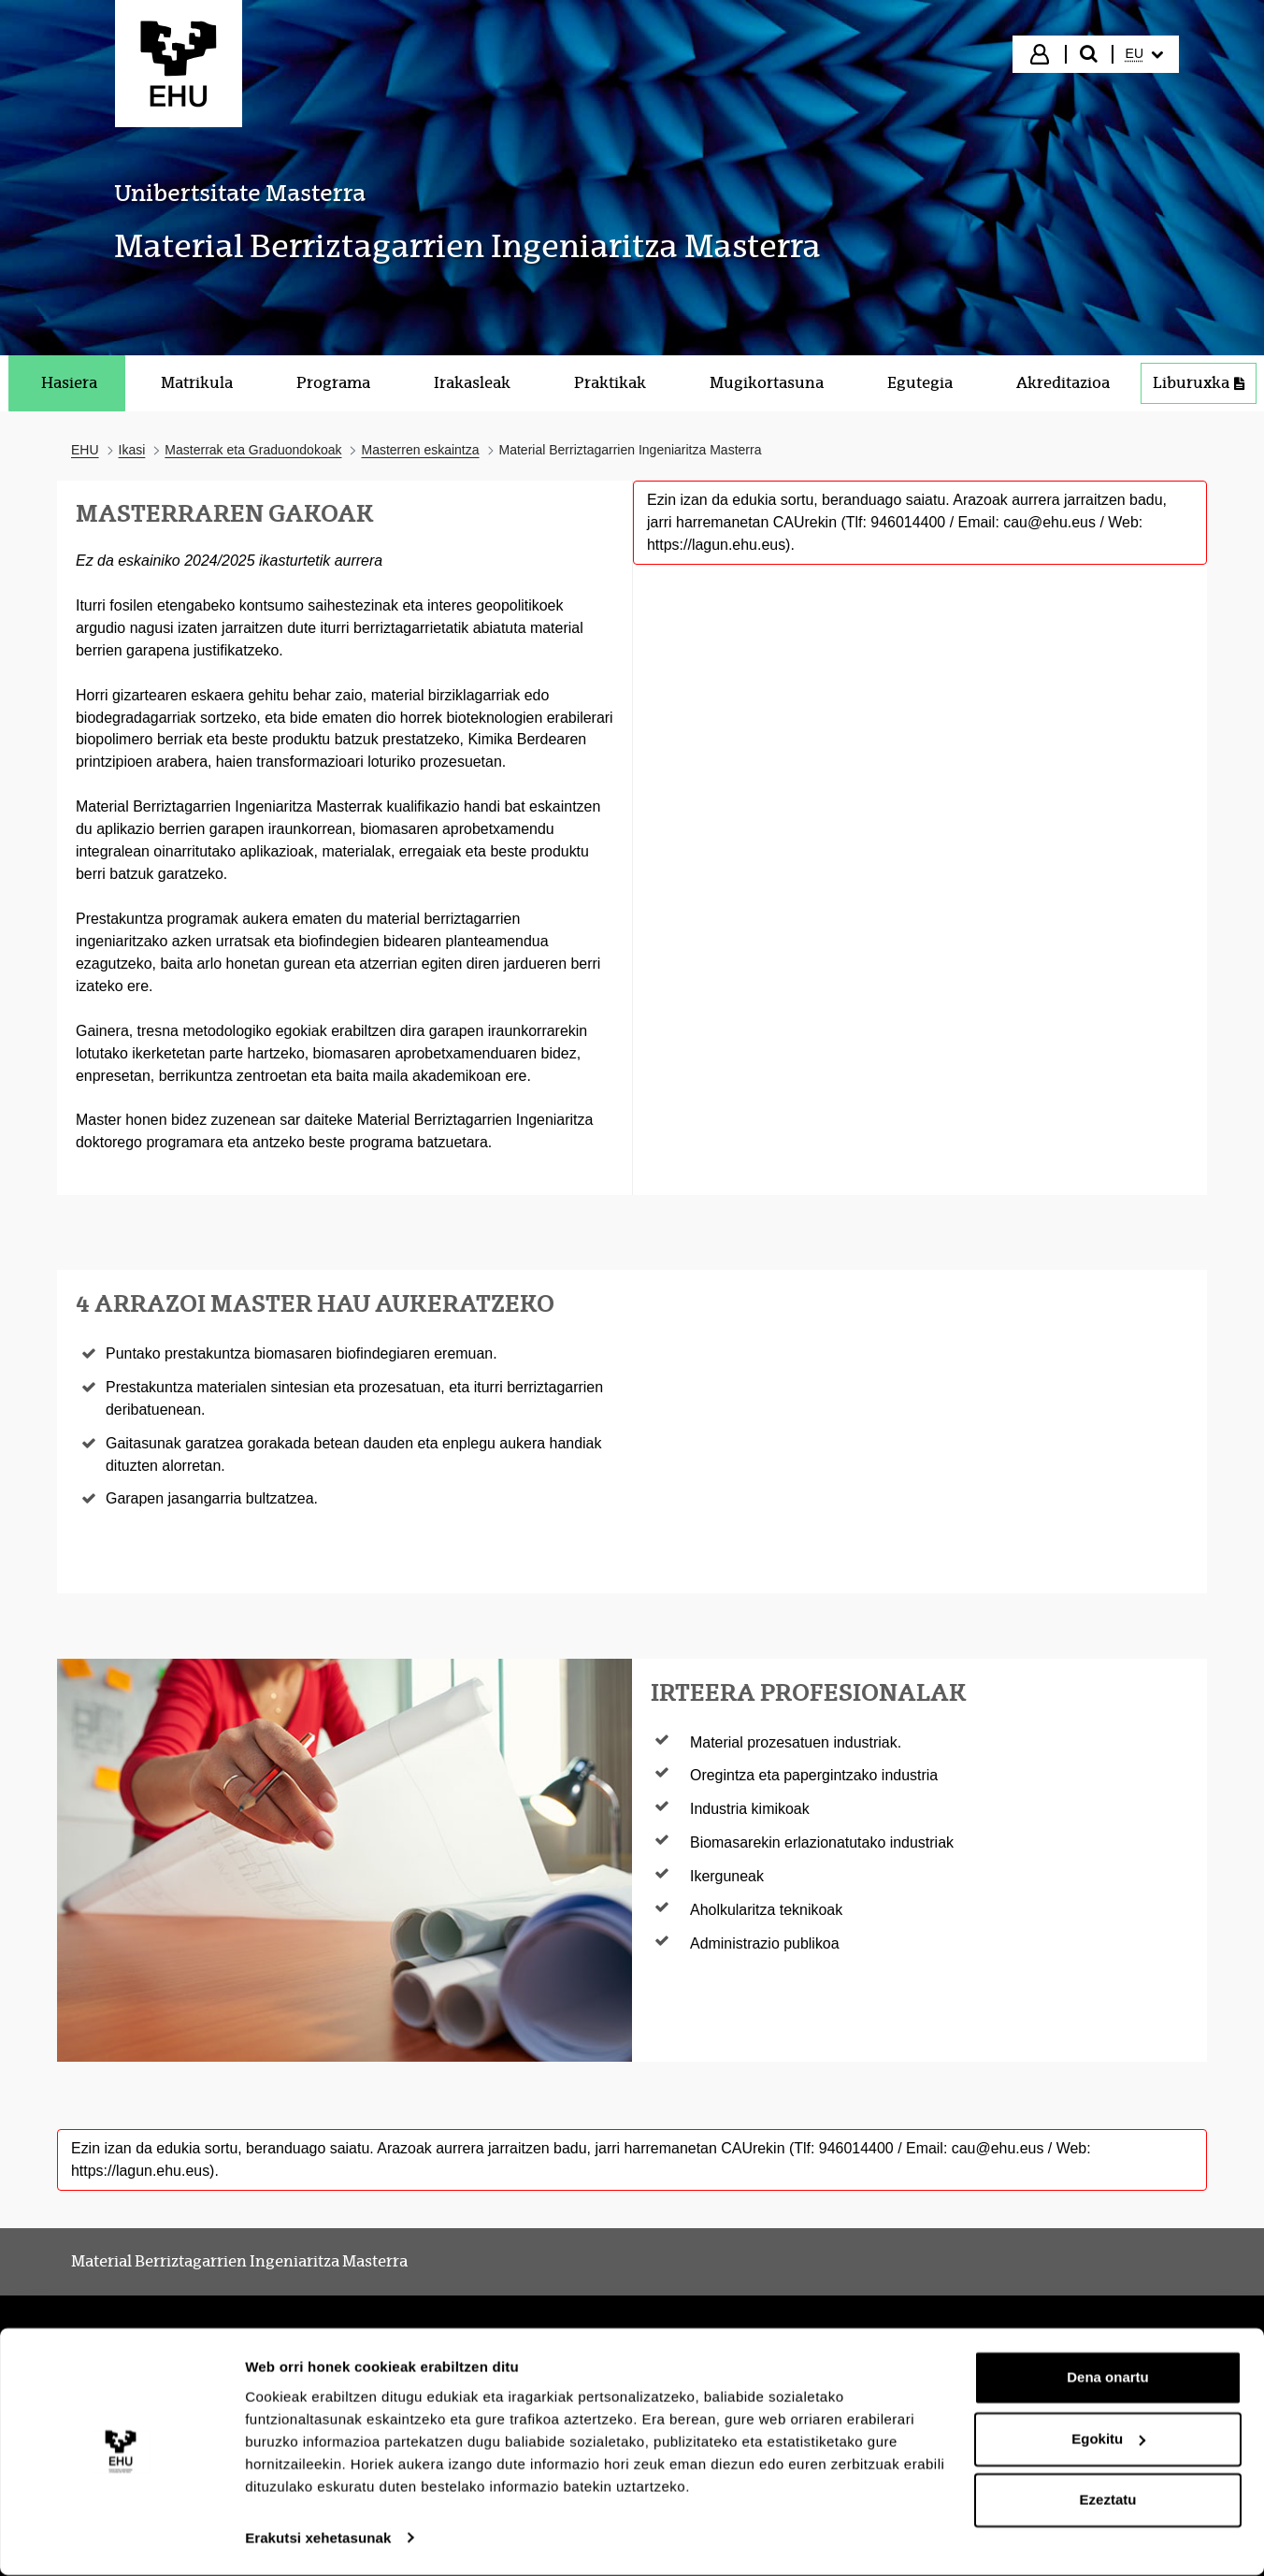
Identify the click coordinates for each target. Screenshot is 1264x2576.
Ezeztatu (1108, 2502)
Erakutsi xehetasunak (318, 2539)
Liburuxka (1204, 387)
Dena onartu (1108, 2379)
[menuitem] (1144, 54)
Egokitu (1108, 2440)
